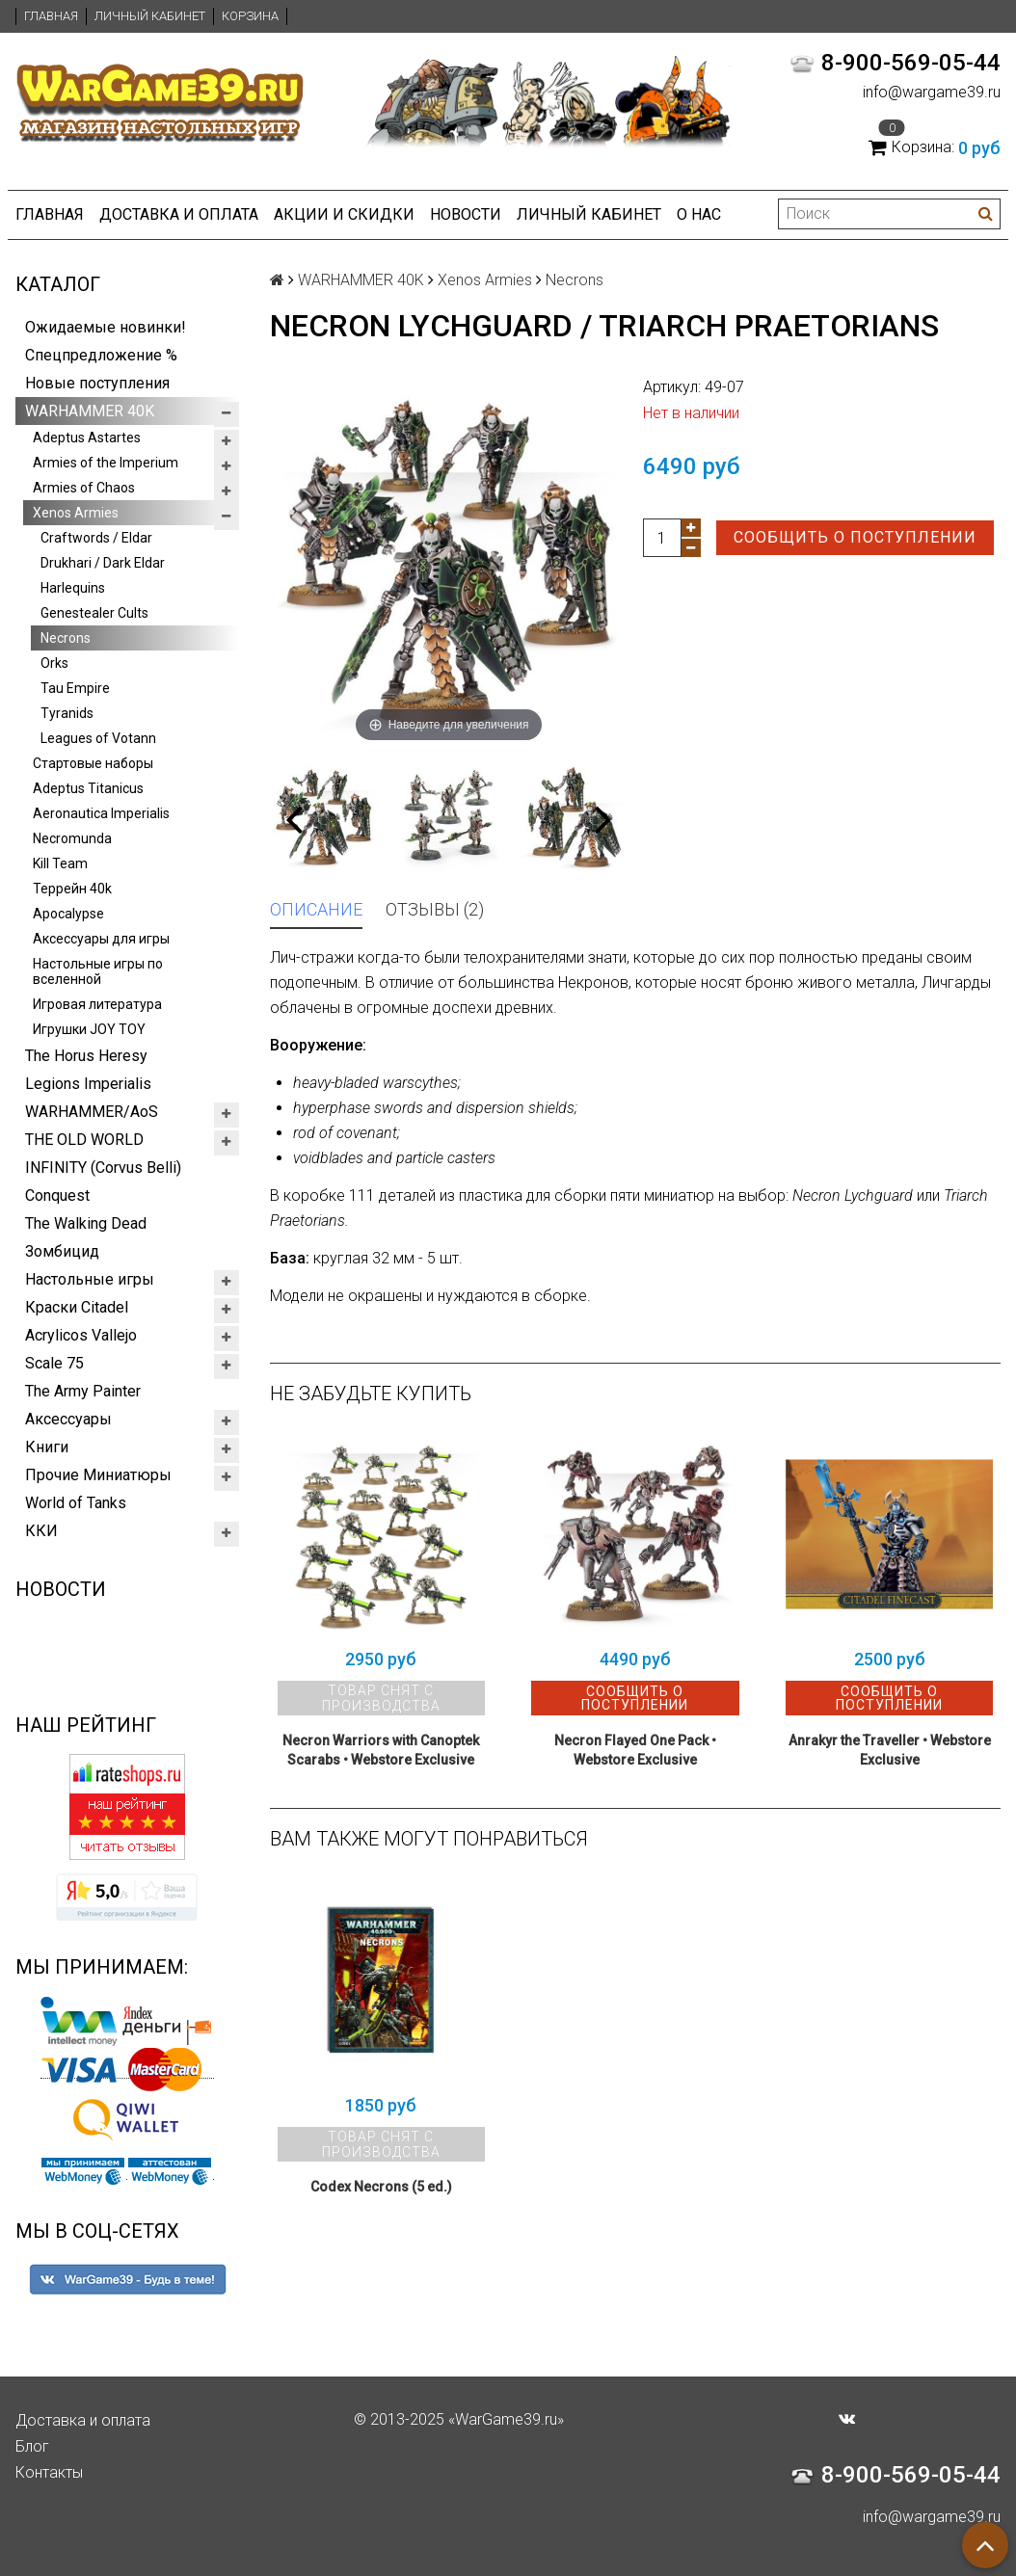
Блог (32, 2446)
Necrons (65, 638)
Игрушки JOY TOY (89, 1029)
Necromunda (72, 838)
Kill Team (60, 863)
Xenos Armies (76, 512)
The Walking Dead (86, 1223)
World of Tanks (75, 1503)
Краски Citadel (76, 1307)
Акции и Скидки (344, 214)
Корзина (250, 16)
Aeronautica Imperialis (101, 813)
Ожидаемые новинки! (105, 327)
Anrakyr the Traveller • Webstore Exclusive (890, 1750)
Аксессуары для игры (101, 938)
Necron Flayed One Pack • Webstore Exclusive (635, 1750)
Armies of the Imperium (105, 462)
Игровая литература (97, 1004)
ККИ (41, 1531)
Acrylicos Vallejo (81, 1335)
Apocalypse (68, 913)
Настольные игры (89, 1279)
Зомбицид (62, 1251)
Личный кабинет (149, 16)
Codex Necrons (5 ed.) (381, 2186)
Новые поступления (97, 383)
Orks (54, 663)
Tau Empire (75, 688)
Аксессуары (68, 1419)
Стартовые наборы (93, 763)
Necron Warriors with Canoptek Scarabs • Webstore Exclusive (380, 1750)
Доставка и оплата (178, 214)
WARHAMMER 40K (89, 411)
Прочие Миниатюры (98, 1475)
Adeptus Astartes (87, 437)
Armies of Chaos (84, 487)
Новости (465, 214)
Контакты (49, 2472)
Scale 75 (54, 1363)
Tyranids (67, 713)
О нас (699, 214)
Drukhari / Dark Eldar (102, 563)
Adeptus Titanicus (88, 788)
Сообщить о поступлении (855, 537)
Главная (51, 16)
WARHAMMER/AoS (91, 1111)
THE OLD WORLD (84, 1139)
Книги (46, 1447)
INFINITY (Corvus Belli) (103, 1167)
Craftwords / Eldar (96, 537)
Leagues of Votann (98, 738)
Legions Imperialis (88, 1084)
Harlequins (72, 588)
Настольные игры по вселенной (98, 971)
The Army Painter (83, 1391)
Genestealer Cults (94, 613)
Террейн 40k (72, 888)
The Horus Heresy (86, 1056)
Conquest (57, 1195)
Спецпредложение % (101, 355)
